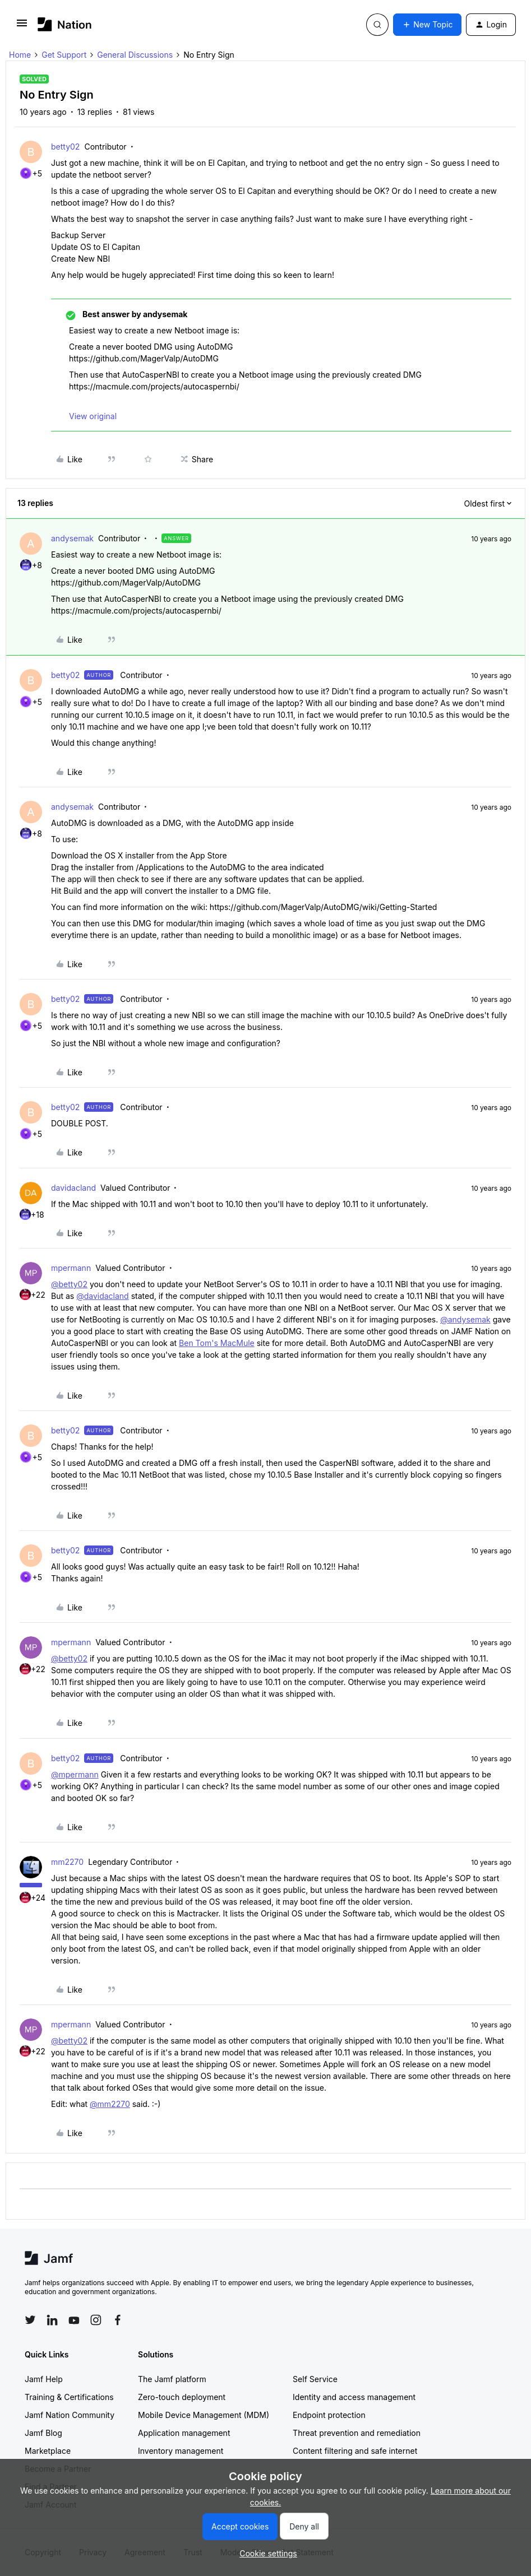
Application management (184, 2433)
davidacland (73, 1187)
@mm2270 (110, 2104)
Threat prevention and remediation (357, 2433)
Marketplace (48, 2451)
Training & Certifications (69, 2397)
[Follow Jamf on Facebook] (117, 2320)
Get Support (63, 54)
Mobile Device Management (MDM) (203, 2415)
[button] (22, 26)
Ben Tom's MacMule (217, 1343)
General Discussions (135, 54)
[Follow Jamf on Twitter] (30, 2319)
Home (20, 54)
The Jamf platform (172, 2379)
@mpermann (75, 1774)
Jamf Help (44, 2379)
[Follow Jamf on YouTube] (74, 2320)
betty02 (65, 146)
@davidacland (102, 1296)
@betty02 (69, 1284)
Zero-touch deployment (181, 2397)
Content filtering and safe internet (355, 2451)
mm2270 (67, 1862)
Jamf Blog (43, 2433)
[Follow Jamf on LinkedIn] (52, 2320)
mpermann (71, 1268)
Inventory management (180, 2451)
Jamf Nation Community (69, 2415)
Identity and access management (354, 2397)
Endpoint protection (329, 2415)
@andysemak (465, 1319)
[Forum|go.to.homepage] (65, 24)
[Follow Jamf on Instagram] (95, 2320)
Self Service (315, 2379)
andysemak (72, 538)
